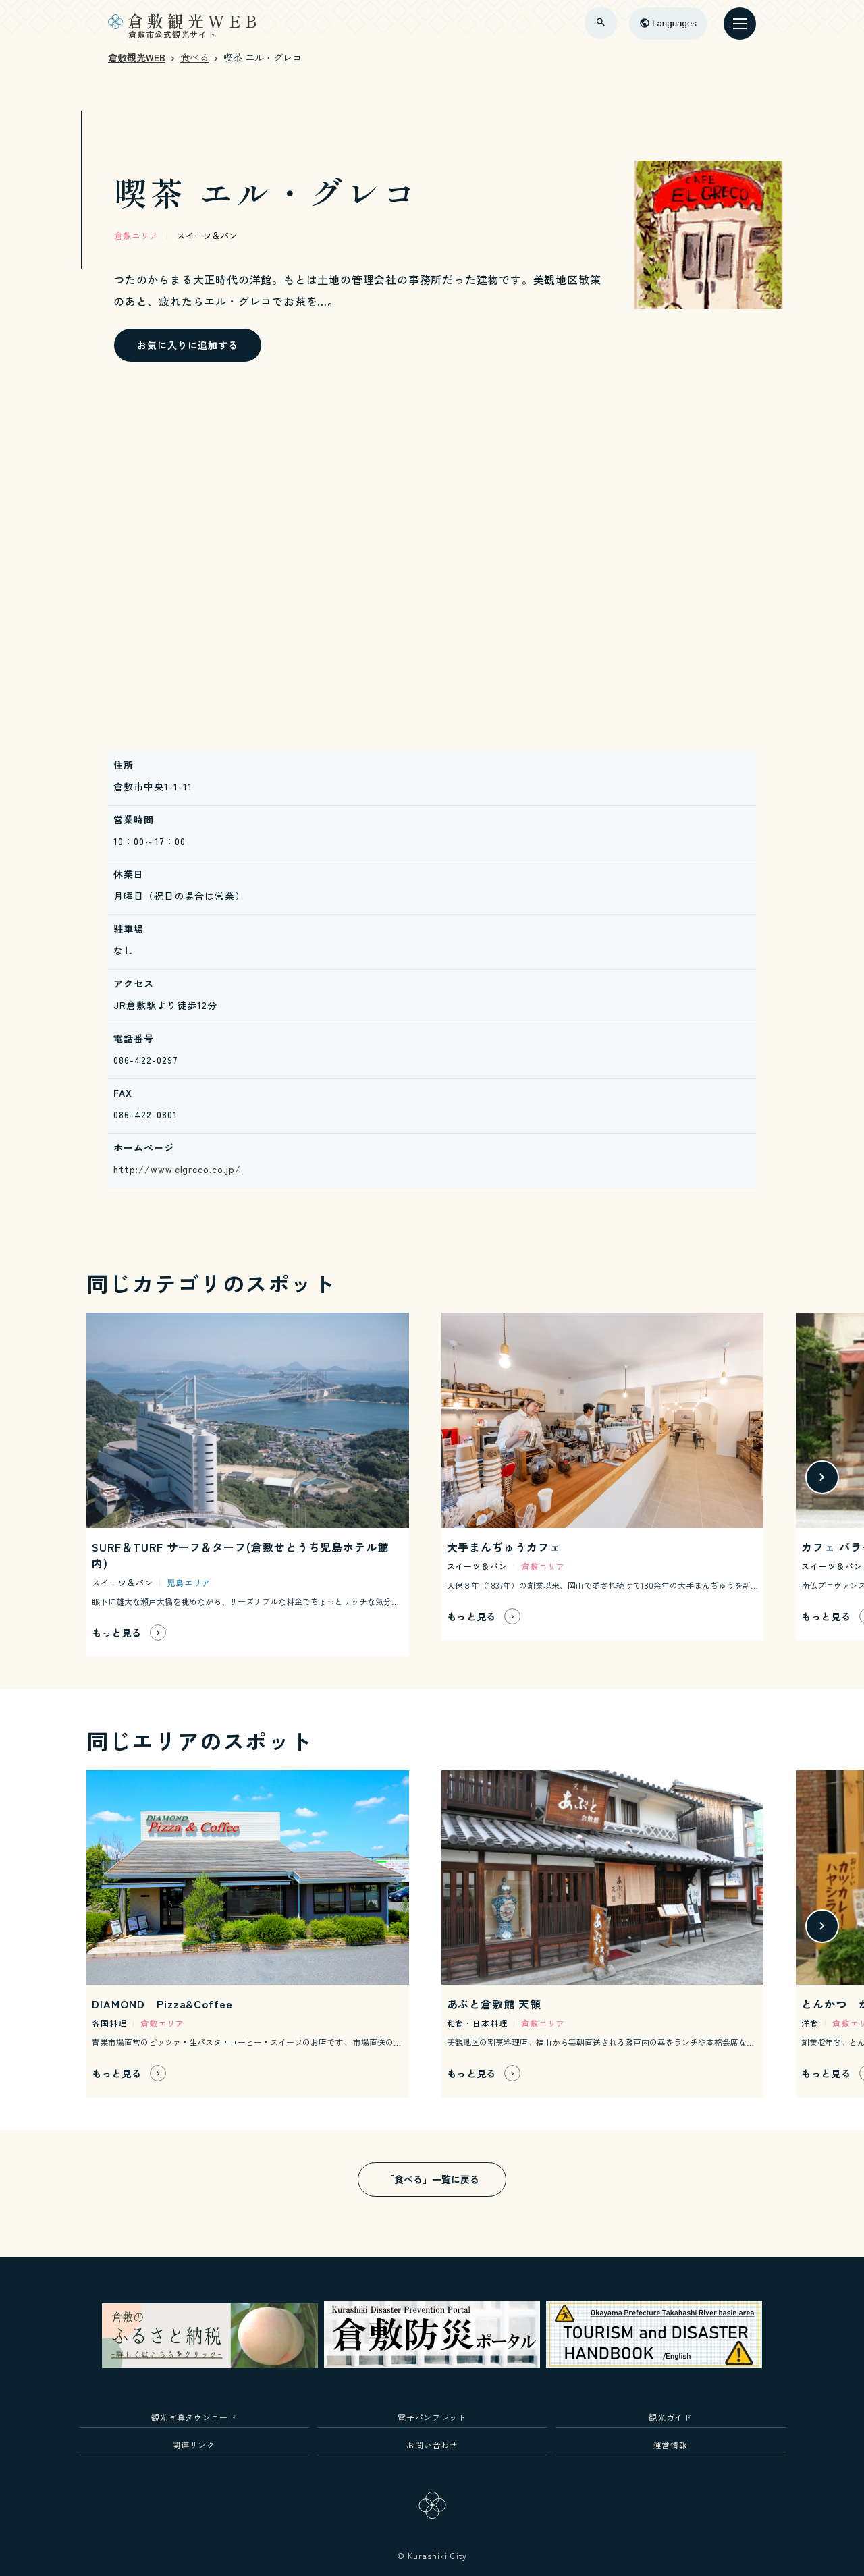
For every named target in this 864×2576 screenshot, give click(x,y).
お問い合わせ (432, 2444)
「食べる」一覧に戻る (432, 2179)
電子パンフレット (432, 2417)
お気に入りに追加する (187, 345)
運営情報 (670, 2444)
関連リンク (193, 2444)
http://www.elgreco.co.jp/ (177, 1169)
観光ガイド (670, 2417)
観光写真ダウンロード (194, 2417)
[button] (822, 1477)
